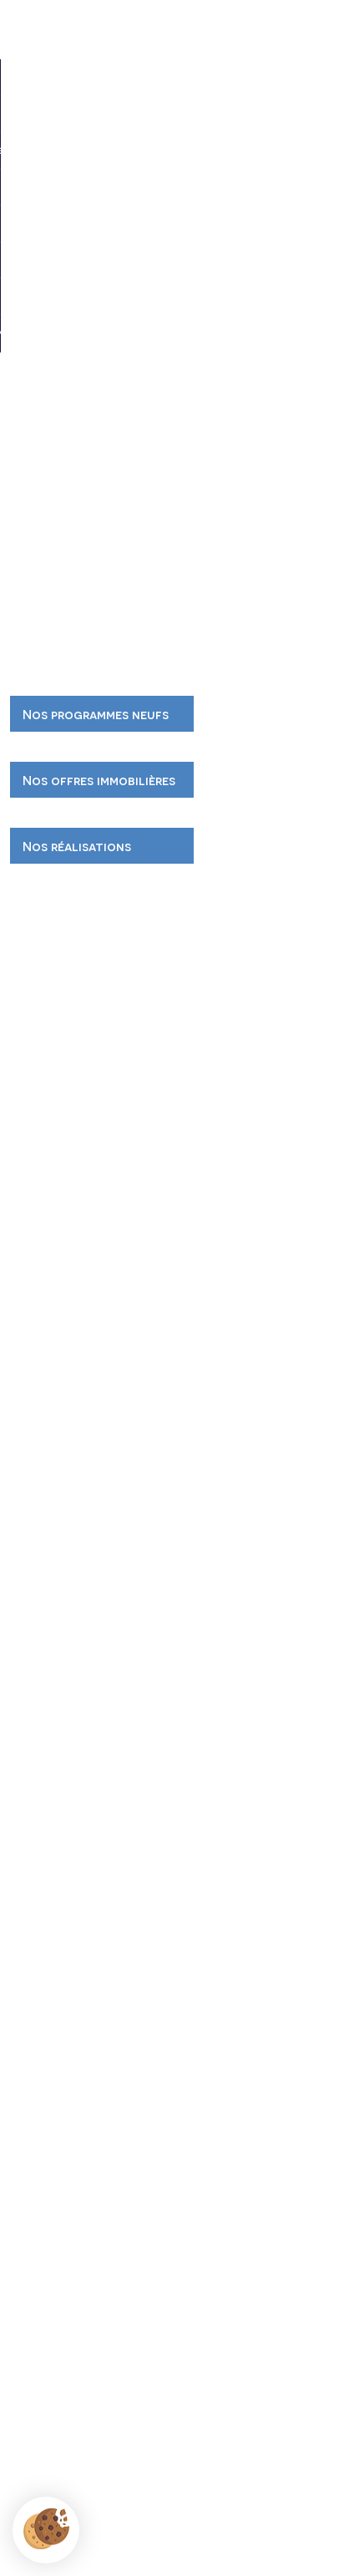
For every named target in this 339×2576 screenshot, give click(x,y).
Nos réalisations (77, 846)
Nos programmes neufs (96, 714)
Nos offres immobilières (99, 780)
